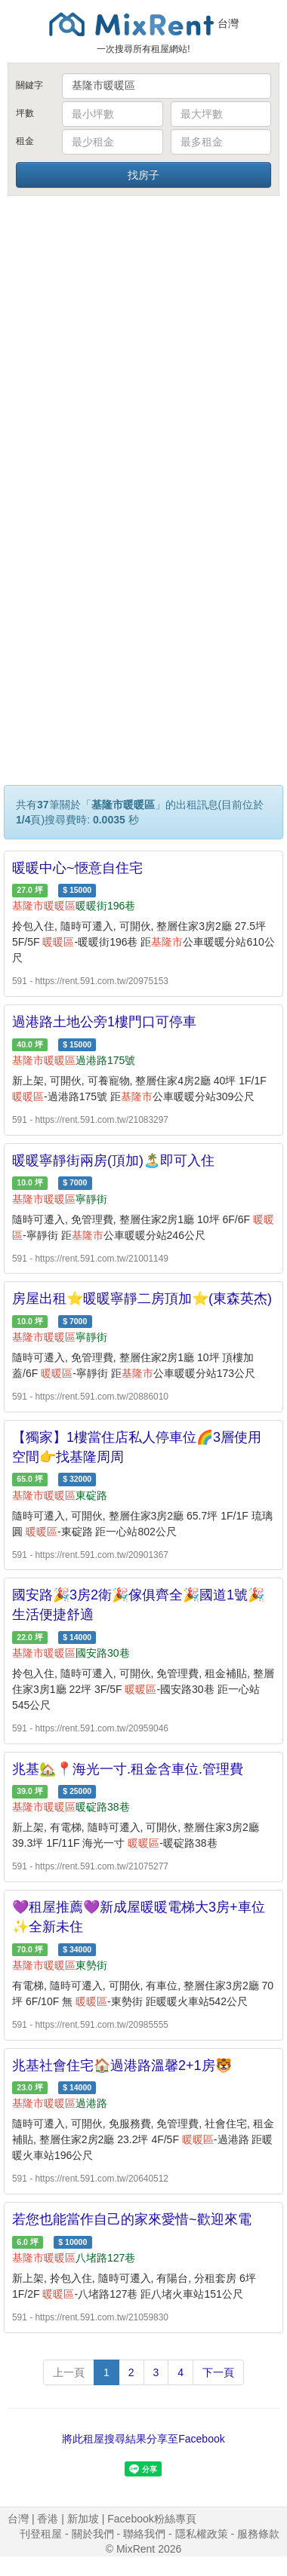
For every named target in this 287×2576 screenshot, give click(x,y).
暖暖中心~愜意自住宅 (77, 868)
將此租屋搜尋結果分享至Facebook (143, 2439)
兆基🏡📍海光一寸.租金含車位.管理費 (127, 1769)
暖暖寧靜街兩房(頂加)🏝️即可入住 (113, 1160)
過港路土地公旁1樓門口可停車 (104, 1021)
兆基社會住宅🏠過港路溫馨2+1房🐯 (122, 2065)
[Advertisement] (141, 347)
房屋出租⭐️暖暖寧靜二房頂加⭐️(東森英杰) (142, 1298)
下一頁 (218, 2372)
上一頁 (69, 2372)
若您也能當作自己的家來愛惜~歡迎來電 (132, 2219)
